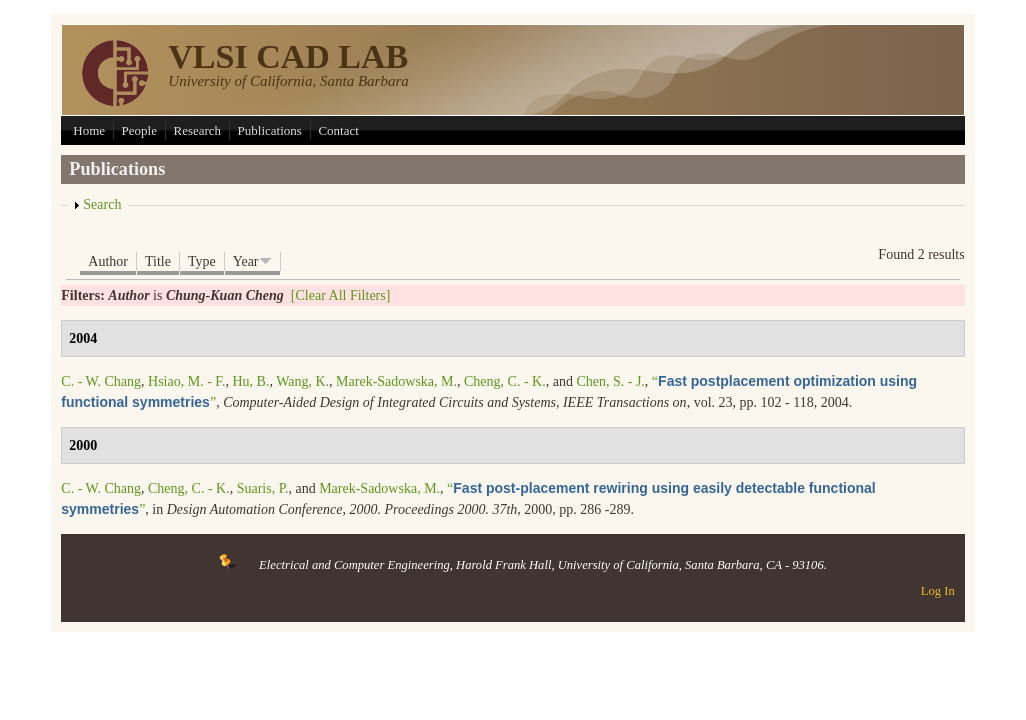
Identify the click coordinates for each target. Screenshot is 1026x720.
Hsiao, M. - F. (186, 381)
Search (102, 204)
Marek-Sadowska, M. (396, 381)
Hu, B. (250, 381)
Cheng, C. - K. (505, 381)
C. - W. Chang (101, 381)
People (139, 130)
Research (197, 130)
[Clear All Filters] (341, 295)
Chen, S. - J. (610, 381)
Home (89, 130)
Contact (338, 130)
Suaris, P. (263, 488)
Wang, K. (302, 381)
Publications (270, 130)
